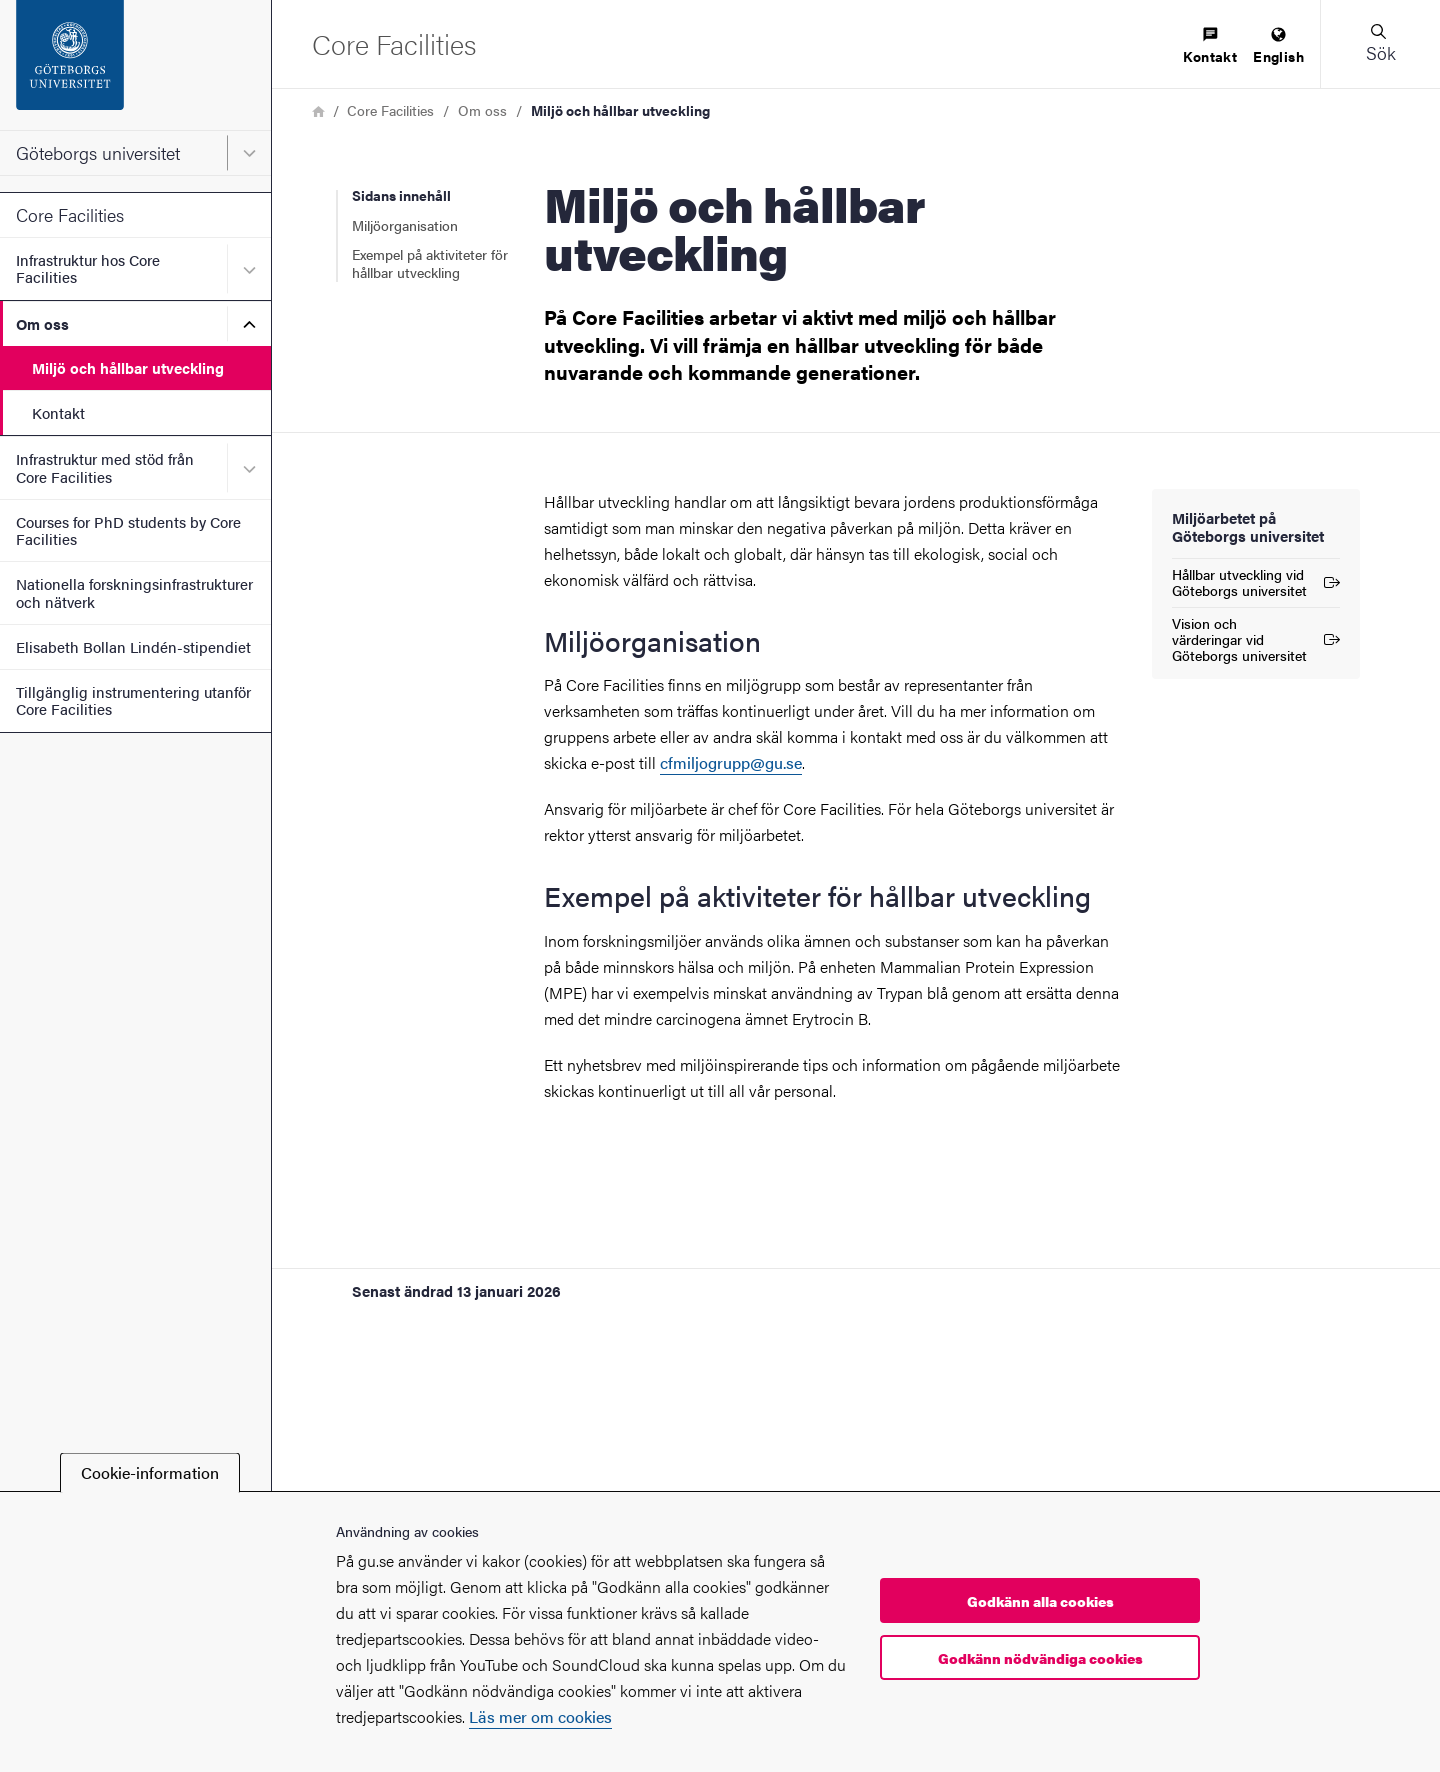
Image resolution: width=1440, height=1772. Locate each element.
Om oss (42, 323)
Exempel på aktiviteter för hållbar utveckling (430, 263)
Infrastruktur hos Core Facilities (88, 268)
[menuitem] (1210, 46)
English (1278, 46)
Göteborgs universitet (98, 152)
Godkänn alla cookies (1040, 1601)
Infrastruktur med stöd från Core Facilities (105, 467)
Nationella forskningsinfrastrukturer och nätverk (134, 592)
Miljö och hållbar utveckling (128, 367)
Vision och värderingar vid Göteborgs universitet (1256, 639)
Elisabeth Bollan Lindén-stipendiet (133, 646)
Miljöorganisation (405, 225)
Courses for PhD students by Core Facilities (128, 530)
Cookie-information (150, 1472)
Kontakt (58, 412)
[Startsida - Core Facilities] (394, 43)
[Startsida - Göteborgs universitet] (135, 65)
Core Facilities (70, 214)
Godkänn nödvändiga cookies (1040, 1658)
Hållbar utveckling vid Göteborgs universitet (1256, 582)
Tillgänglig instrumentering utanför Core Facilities (133, 700)
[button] (1380, 44)
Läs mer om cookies (540, 1716)
